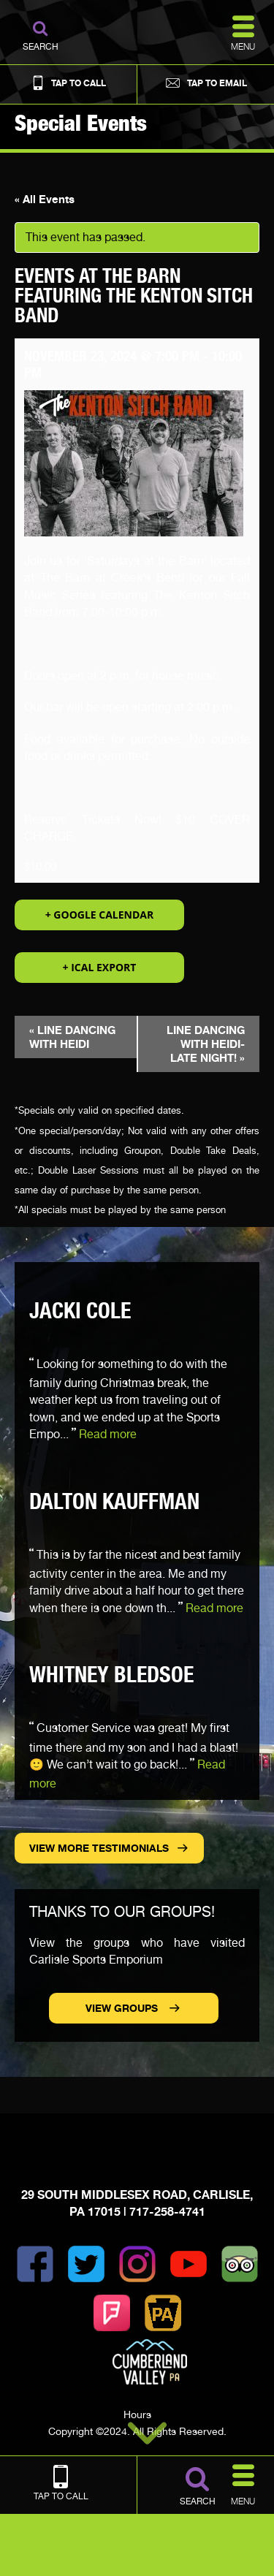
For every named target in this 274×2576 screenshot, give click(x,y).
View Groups (123, 2008)
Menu (243, 2483)
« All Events (45, 199)
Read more (108, 1434)
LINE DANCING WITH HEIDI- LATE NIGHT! (206, 1044)
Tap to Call (68, 82)
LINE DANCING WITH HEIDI (72, 1037)
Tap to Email (205, 83)
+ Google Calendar (99, 915)
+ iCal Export (100, 967)
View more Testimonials (99, 1848)
